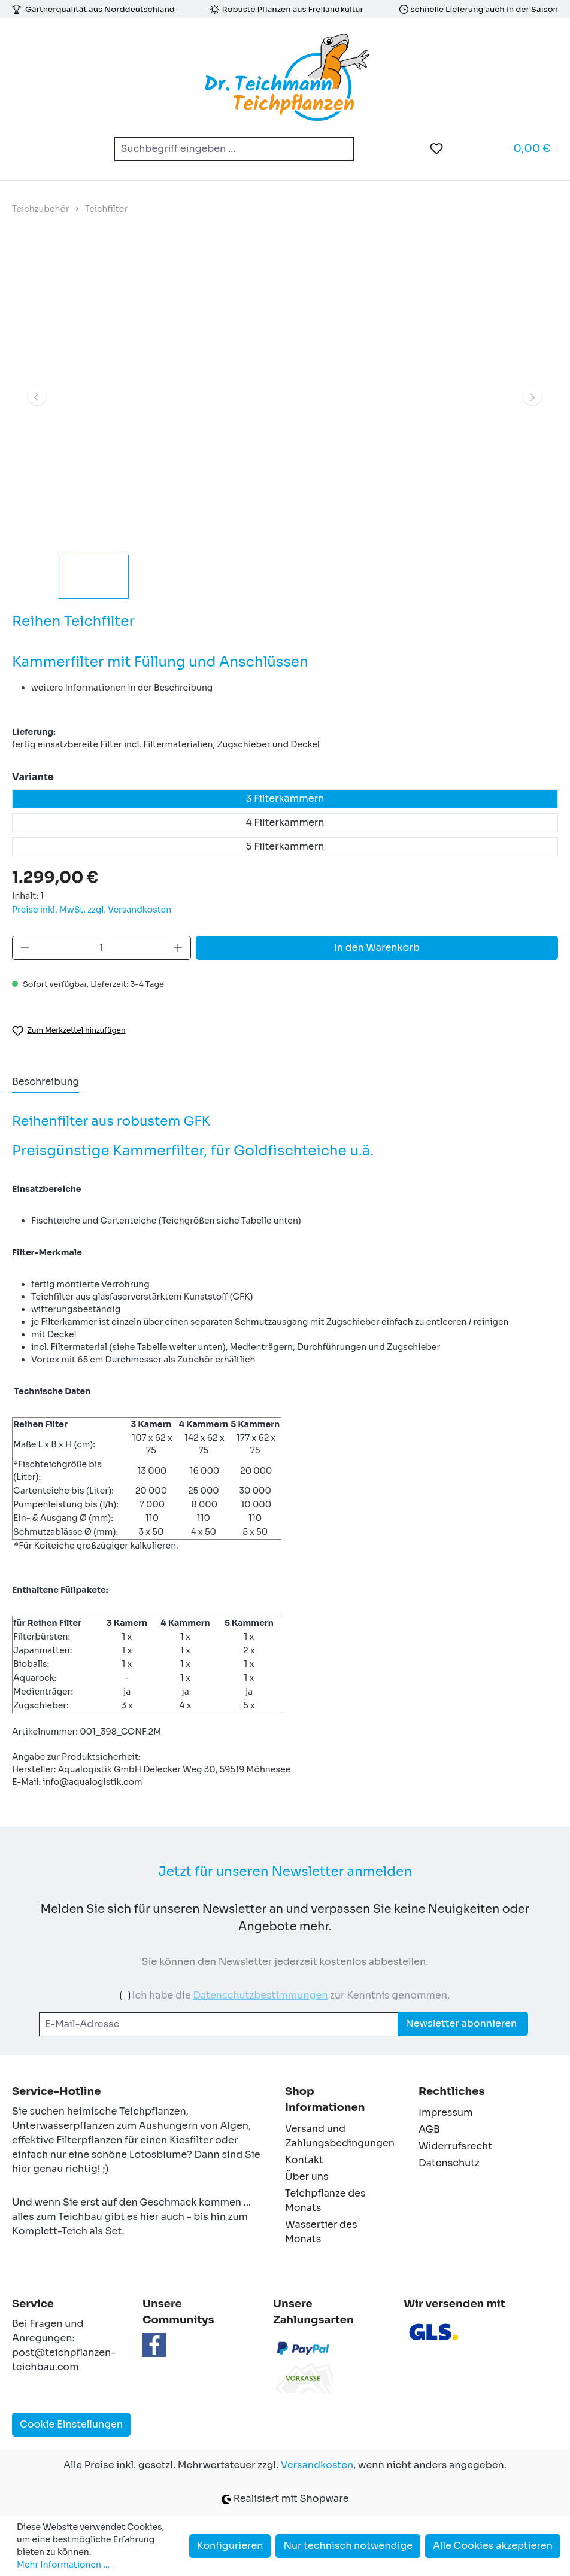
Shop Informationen (325, 2099)
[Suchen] (339, 149)
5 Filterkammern (285, 846)
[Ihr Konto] (466, 148)
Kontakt (304, 2160)
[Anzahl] (102, 948)
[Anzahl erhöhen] (178, 948)
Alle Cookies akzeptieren (493, 2545)
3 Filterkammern (285, 798)
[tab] (45, 1082)
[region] (285, 423)
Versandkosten (317, 2465)
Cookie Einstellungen (71, 2424)
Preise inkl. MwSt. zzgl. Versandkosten (91, 909)
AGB (429, 2129)
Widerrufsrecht (455, 2146)
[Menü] (29, 149)
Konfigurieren (230, 2545)
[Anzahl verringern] (24, 948)
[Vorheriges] (37, 395)
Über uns (307, 2176)
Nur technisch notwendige (348, 2545)
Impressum (445, 2112)
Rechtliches (451, 2091)
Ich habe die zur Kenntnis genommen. (291, 1995)
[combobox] (220, 149)
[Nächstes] (532, 395)
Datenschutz (449, 2163)
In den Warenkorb (377, 947)
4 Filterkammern (284, 822)
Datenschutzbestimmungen (260, 1995)
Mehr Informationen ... (63, 2564)
